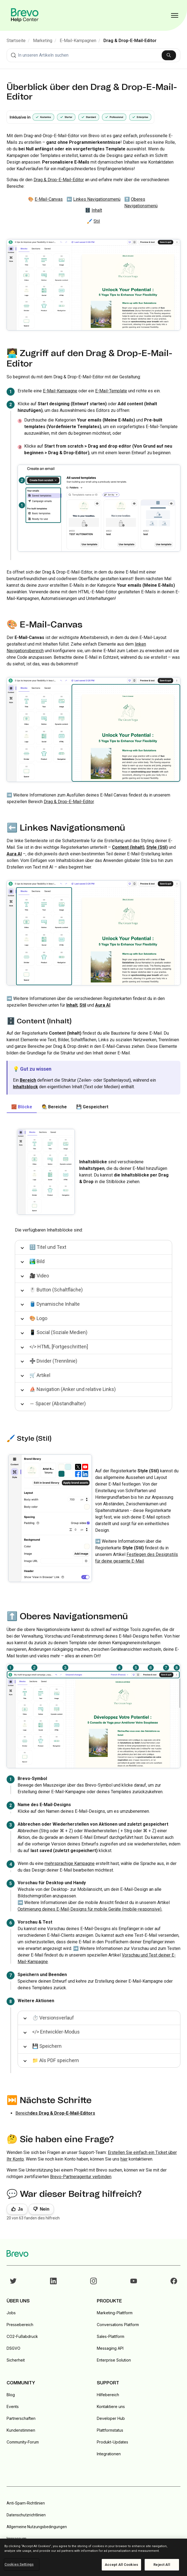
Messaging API (110, 2348)
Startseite (16, 40)
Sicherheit (16, 2360)
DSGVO (13, 2348)
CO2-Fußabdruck (22, 2336)
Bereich (55, 2113)
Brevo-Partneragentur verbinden (80, 2176)
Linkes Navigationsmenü (96, 199)
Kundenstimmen (21, 2430)
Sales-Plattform (110, 2336)
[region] (93, 2557)
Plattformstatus (110, 2430)
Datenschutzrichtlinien (26, 2515)
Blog (11, 2394)
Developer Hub (111, 2418)
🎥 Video (39, 1276)
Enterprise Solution (114, 2360)
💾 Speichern (47, 2046)
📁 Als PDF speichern (55, 2060)
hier (124, 2159)
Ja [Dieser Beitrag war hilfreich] (20, 2209)
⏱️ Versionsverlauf (53, 2018)
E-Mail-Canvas (49, 199)
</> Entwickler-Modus (56, 2032)
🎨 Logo (38, 1318)
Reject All (161, 2565)
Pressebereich (20, 2324)
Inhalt (97, 210)
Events (13, 2406)
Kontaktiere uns (111, 2406)
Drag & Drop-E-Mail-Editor (129, 40)
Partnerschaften (21, 2418)
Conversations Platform (118, 2324)
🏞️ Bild (37, 1261)
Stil (97, 221)
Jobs (11, 2312)
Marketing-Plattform (115, 2312)
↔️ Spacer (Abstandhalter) (57, 1403)
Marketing (42, 40)
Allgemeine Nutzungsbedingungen (37, 2527)
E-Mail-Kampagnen (78, 40)
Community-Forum (23, 2442)
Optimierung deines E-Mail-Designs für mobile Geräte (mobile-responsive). (90, 1909)
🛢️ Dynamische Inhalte (54, 1304)
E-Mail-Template (111, 390)
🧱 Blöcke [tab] (21, 1106)
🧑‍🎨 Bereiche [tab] (54, 1106)
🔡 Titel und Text (47, 1247)
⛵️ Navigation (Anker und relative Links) (72, 1389)
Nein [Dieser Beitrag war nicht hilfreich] (45, 2209)
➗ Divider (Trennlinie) (53, 1361)
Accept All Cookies (121, 2565)
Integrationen (109, 2453)
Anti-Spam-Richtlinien (26, 2503)
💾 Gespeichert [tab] (92, 1106)
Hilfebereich (108, 2394)
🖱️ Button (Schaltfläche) (56, 1290)
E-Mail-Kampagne (60, 390)
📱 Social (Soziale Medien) (58, 1332)
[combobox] (93, 55)
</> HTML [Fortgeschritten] (58, 1346)
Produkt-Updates (112, 2442)
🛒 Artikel (39, 1375)
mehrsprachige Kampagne (70, 1863)
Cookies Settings (19, 2564)
